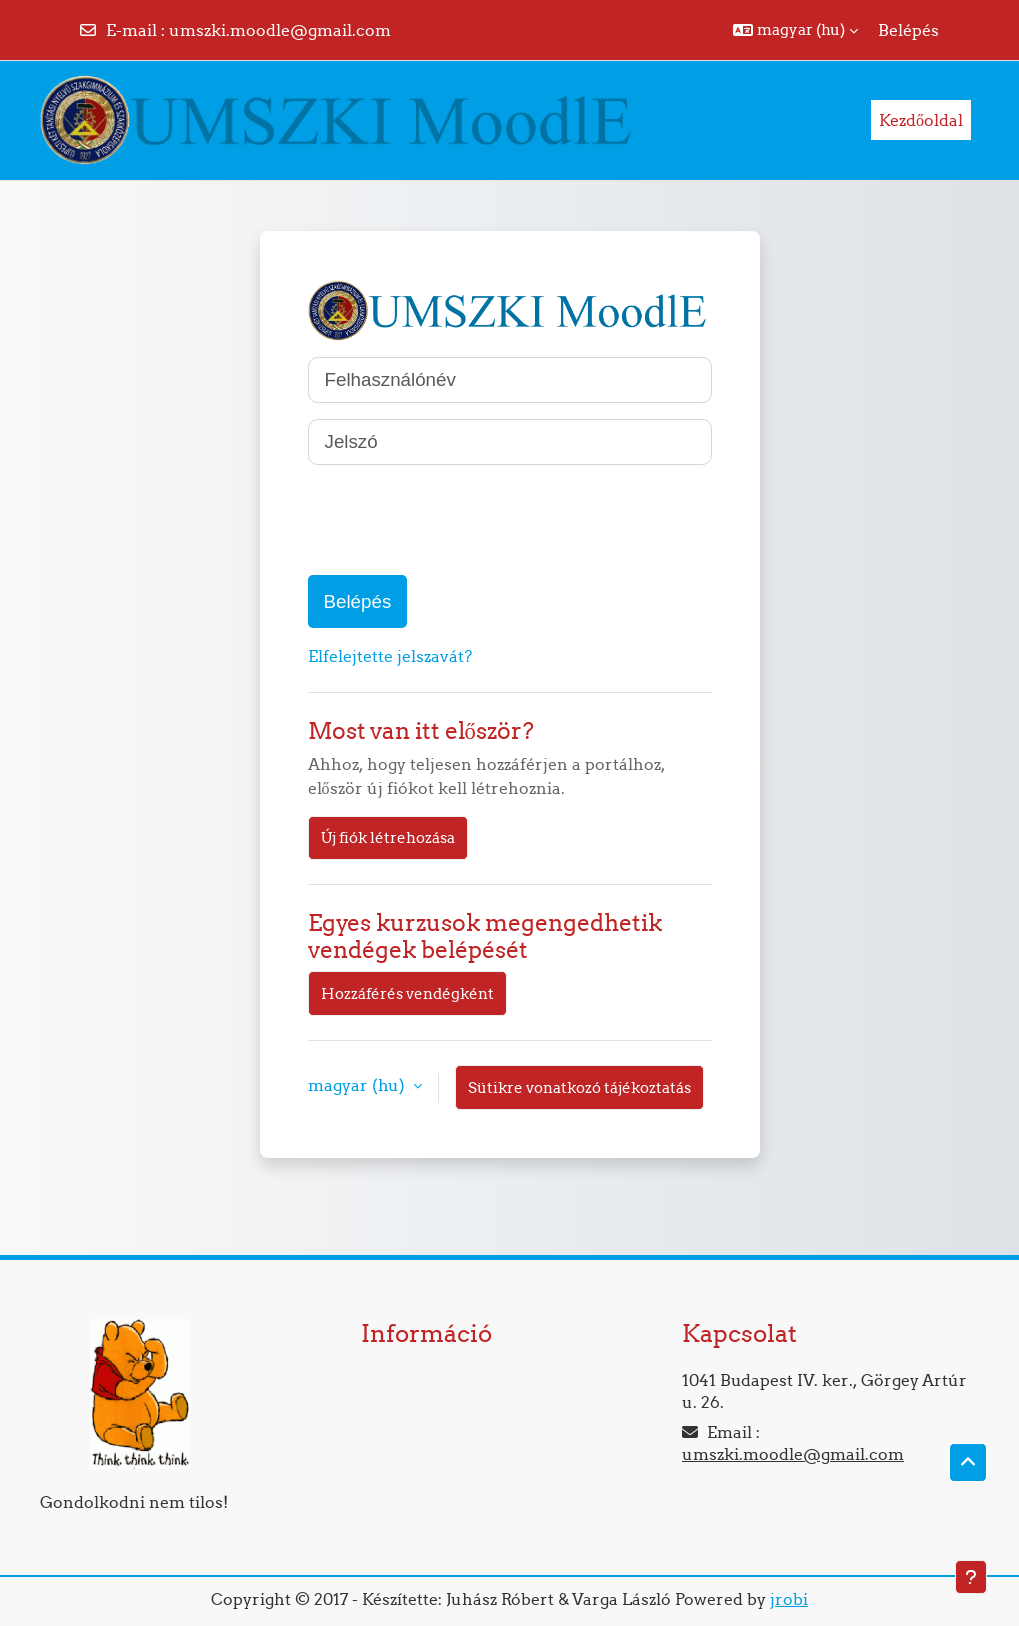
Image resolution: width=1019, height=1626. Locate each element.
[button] (795, 30)
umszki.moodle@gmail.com (280, 30)
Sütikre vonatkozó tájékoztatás (579, 1087)
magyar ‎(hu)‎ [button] (358, 1085)
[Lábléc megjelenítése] (971, 1577)
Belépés (908, 30)
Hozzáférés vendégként (407, 993)
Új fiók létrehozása (388, 837)
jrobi (789, 1599)
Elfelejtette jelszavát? (390, 656)
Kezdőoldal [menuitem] (921, 120)
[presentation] (460, 520)
